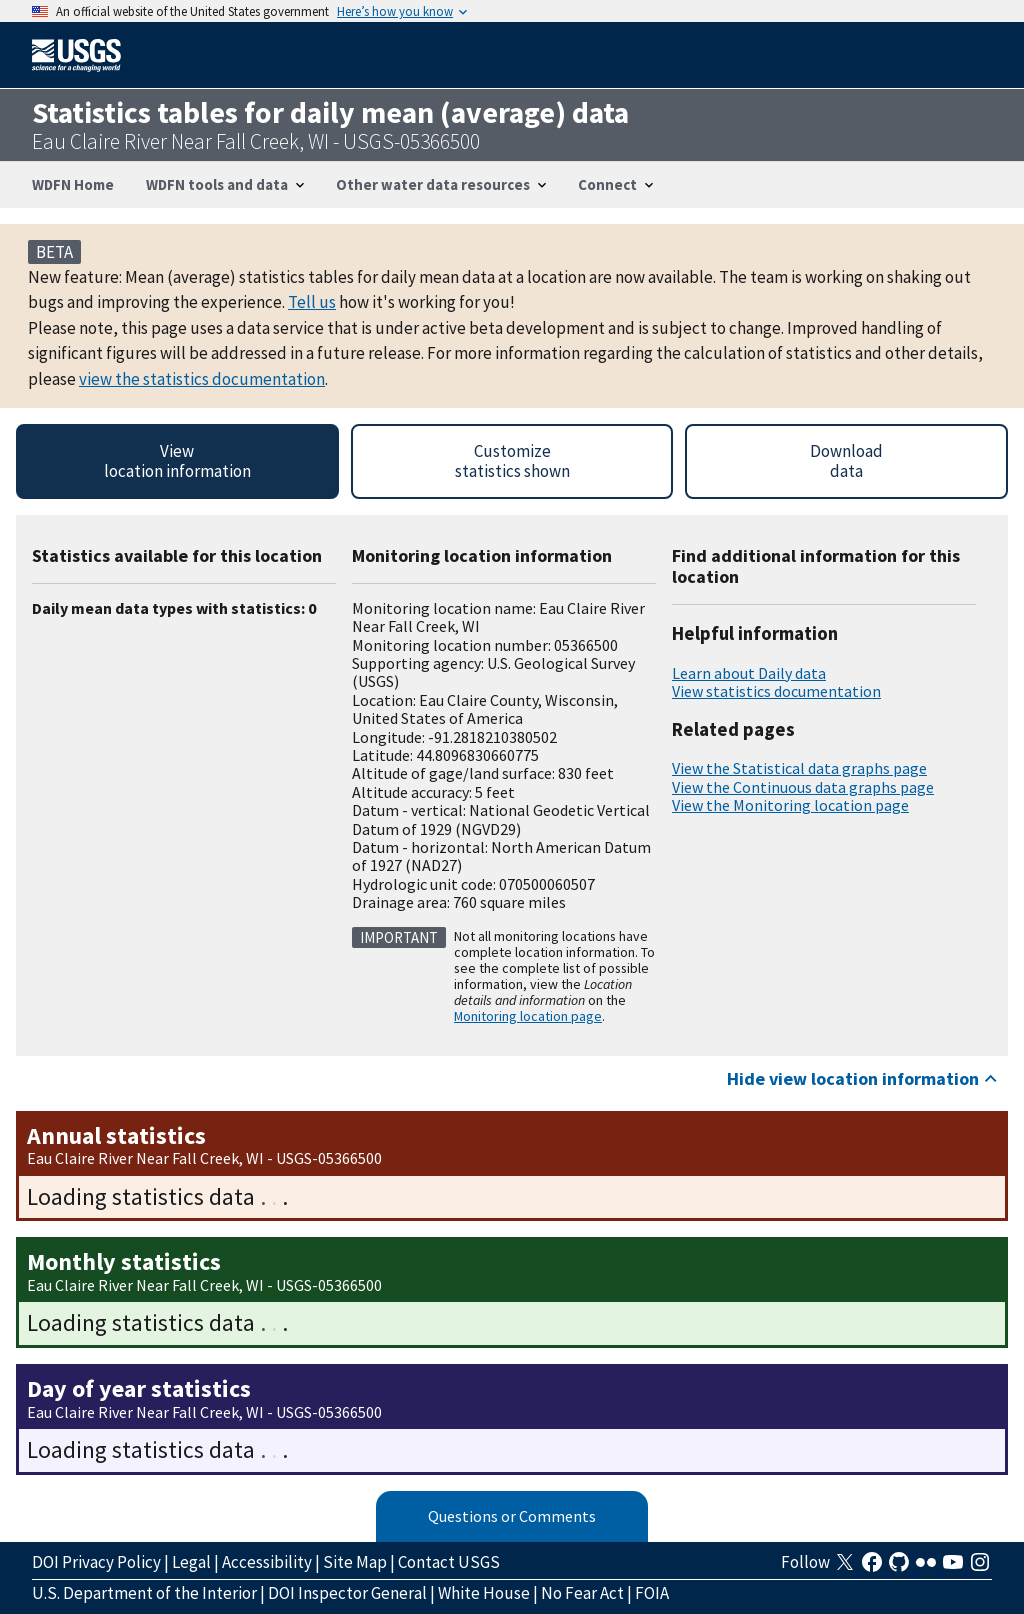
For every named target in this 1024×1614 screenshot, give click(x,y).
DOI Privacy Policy (96, 1562)
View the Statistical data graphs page (799, 768)
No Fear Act (582, 1593)
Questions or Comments (512, 1516)
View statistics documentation (776, 691)
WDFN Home (73, 184)
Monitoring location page (528, 1016)
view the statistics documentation (202, 379)
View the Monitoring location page (790, 805)
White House (484, 1593)
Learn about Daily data (749, 673)
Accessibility (267, 1562)
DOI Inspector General (347, 1593)
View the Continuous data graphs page (803, 787)
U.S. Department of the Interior (144, 1593)
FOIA (652, 1593)
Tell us (312, 302)
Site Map (355, 1562)
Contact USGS (449, 1562)
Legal (191, 1562)
